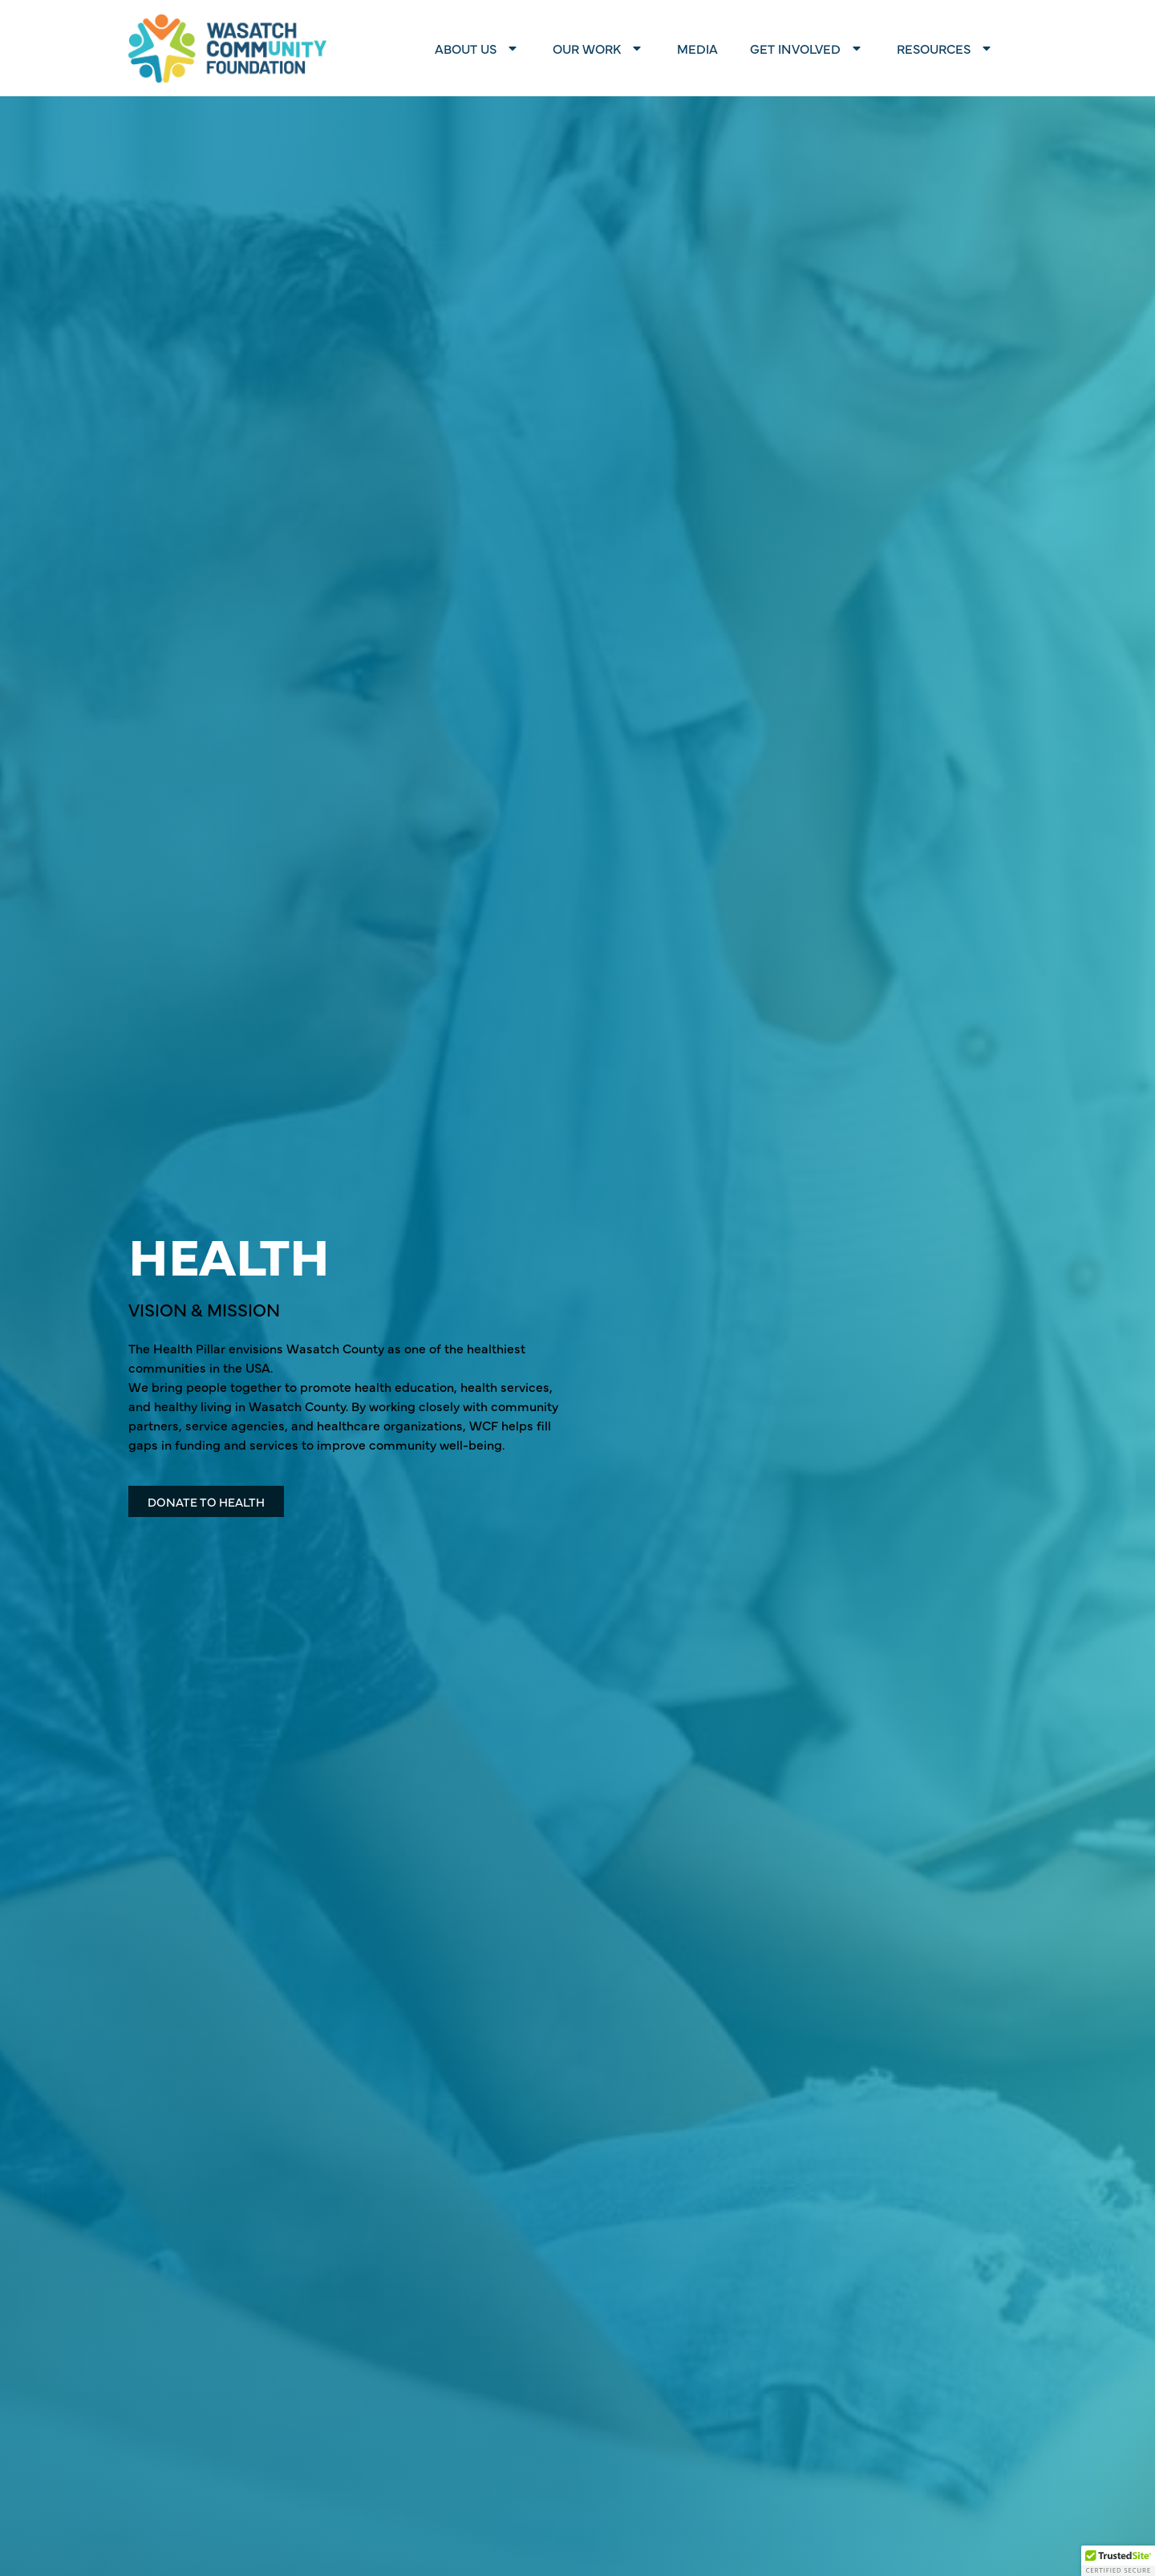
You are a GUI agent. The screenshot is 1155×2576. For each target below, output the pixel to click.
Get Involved (807, 48)
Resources (946, 48)
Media (697, 48)
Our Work (599, 48)
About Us (478, 48)
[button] (1118, 2561)
